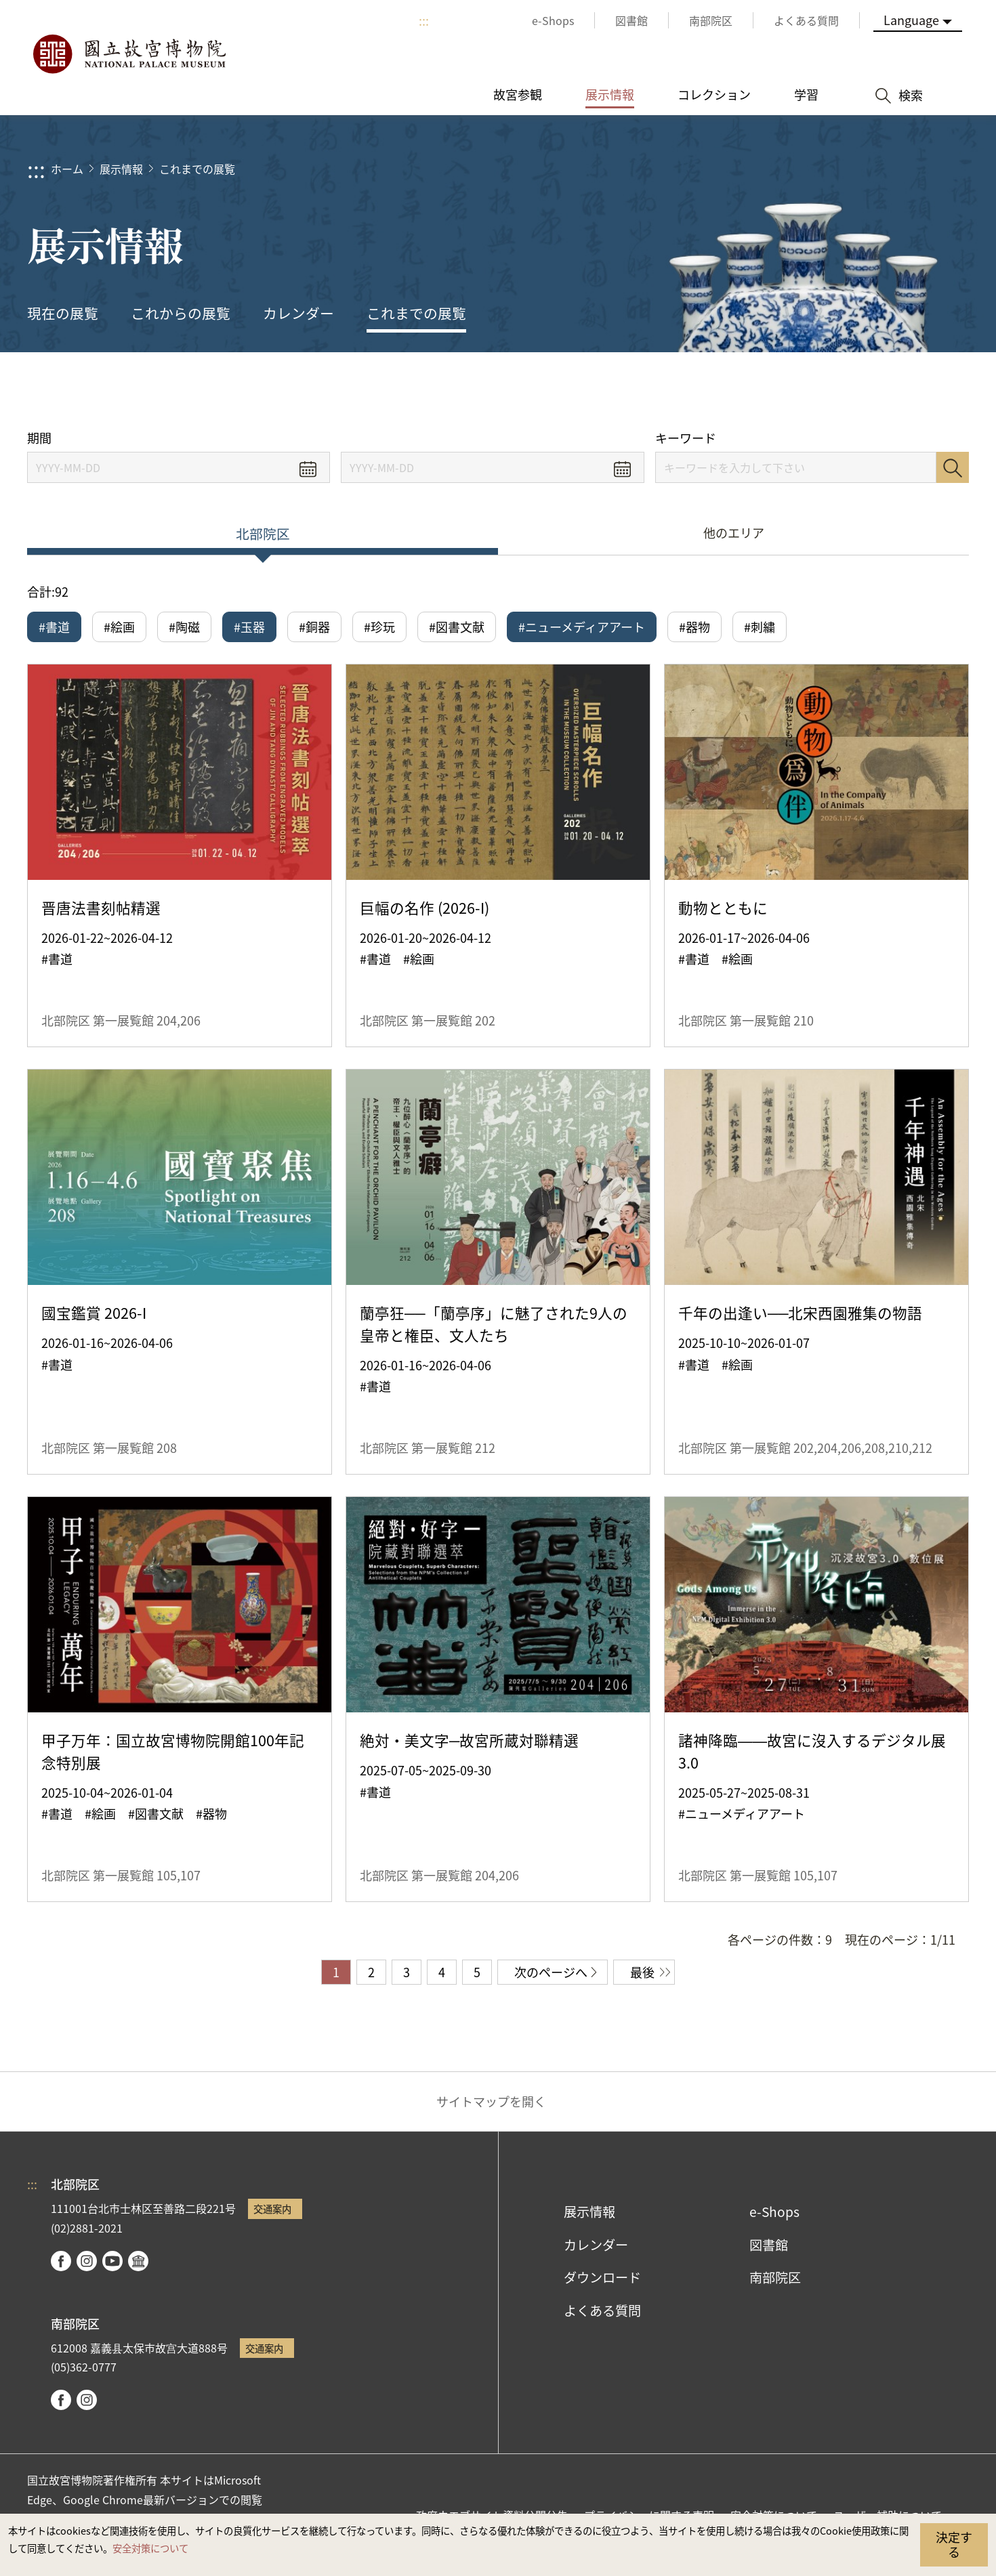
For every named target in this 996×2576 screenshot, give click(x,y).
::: (424, 20)
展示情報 (121, 169)
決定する (954, 2544)
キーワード (685, 437)
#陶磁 (184, 626)
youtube (112, 2261)
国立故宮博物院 (128, 54)
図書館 (768, 2244)
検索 (952, 467)
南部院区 (775, 2277)
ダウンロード (602, 2277)
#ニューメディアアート (581, 626)
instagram (87, 2261)
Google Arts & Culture (138, 2261)
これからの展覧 (180, 313)
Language (911, 19)
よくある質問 (602, 2310)
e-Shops (774, 2211)
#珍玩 (379, 626)
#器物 (694, 626)
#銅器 (314, 626)
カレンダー (298, 313)
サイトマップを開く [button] (491, 2101)
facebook (61, 2261)
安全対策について (150, 2548)
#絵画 (119, 626)
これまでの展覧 (197, 169)
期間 (39, 437)
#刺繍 (759, 626)
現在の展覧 (62, 313)
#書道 (54, 626)
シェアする (834, 391)
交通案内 (272, 2208)
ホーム (67, 169)
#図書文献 (456, 626)
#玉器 (249, 626)
